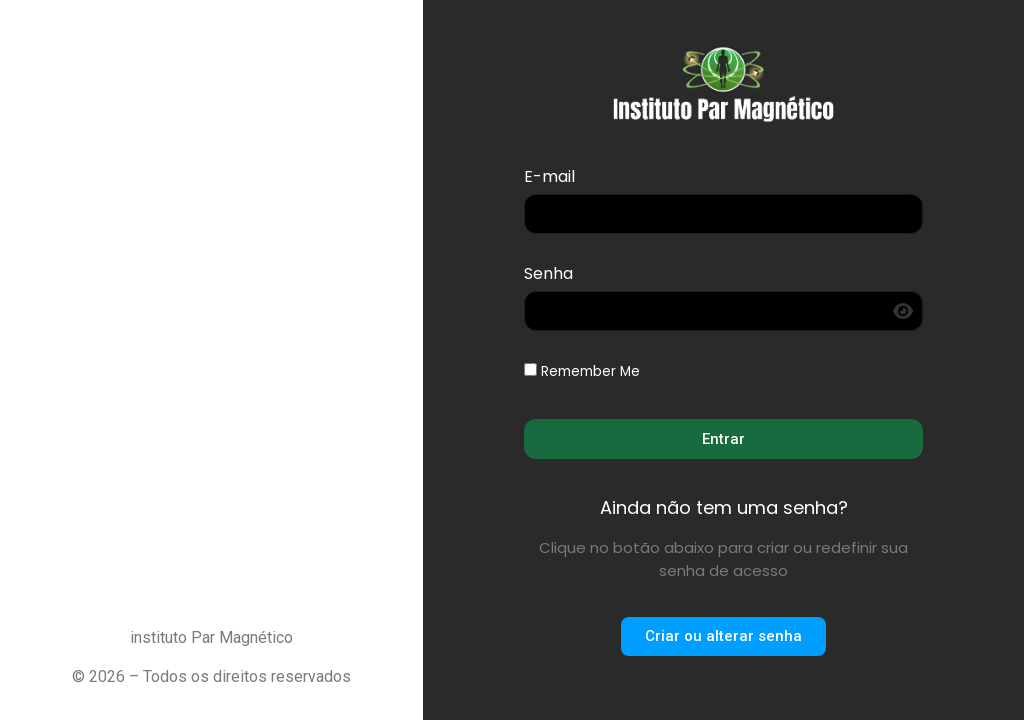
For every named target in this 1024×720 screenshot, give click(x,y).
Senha (548, 275)
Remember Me (582, 372)
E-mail (549, 178)
